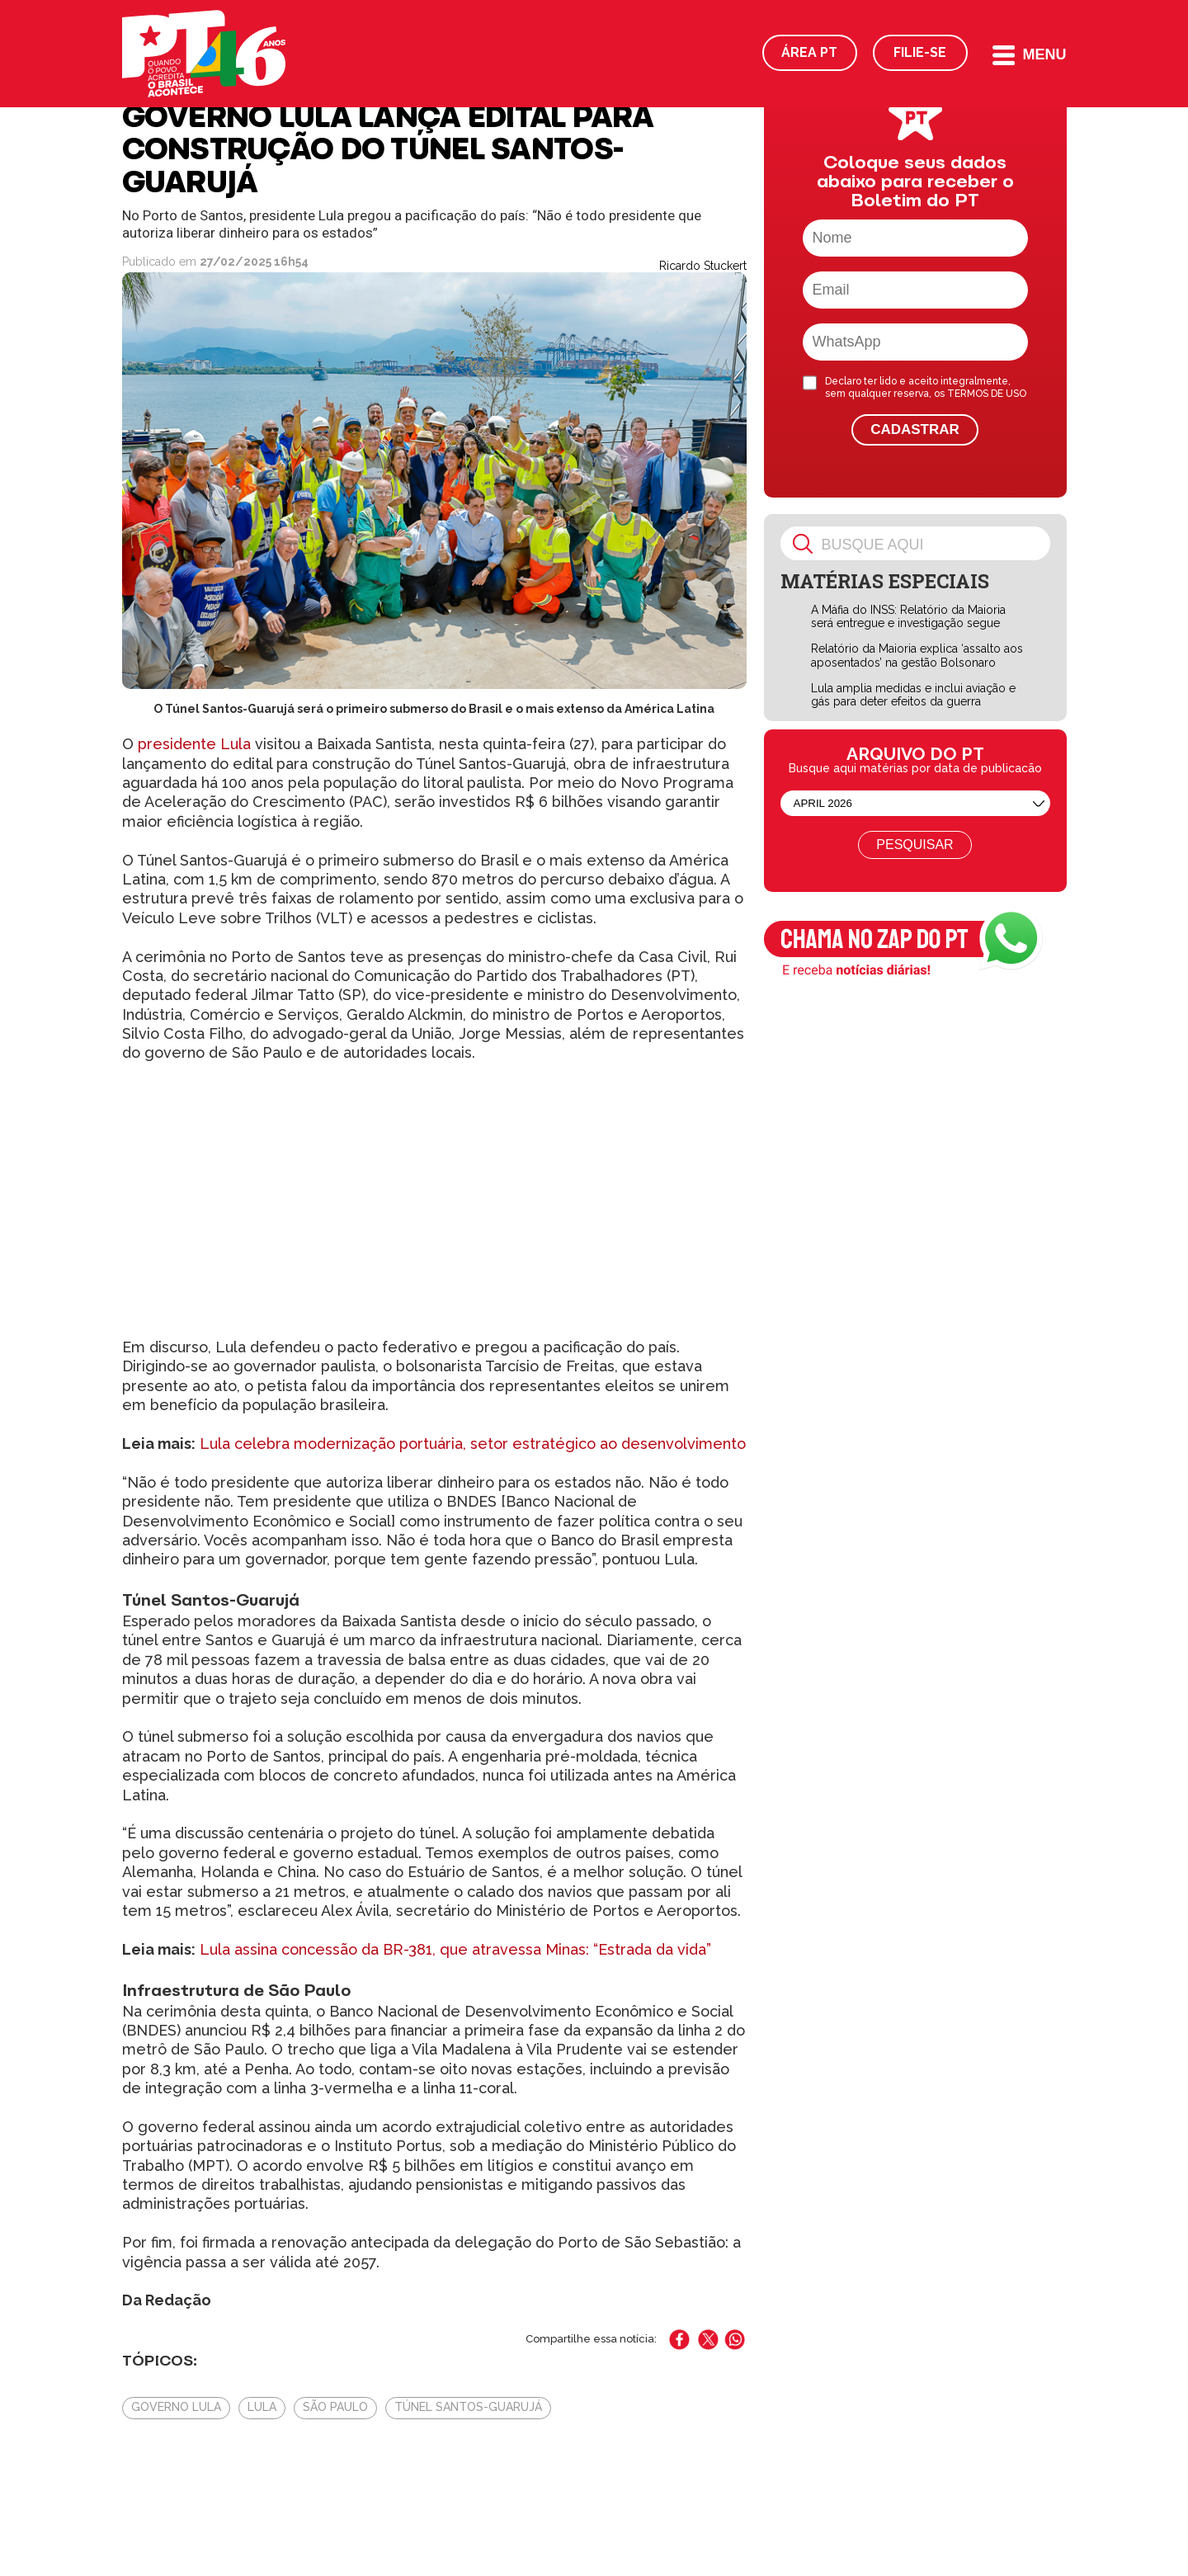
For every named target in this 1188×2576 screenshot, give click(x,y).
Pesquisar (914, 844)
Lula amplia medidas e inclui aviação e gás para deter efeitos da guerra (913, 695)
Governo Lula (176, 2406)
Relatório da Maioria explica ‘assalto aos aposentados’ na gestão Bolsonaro (917, 655)
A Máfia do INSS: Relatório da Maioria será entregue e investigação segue (908, 616)
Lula (262, 2406)
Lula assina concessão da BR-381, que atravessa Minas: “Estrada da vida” (455, 1949)
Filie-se (919, 52)
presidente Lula (194, 744)
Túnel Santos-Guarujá (468, 2406)
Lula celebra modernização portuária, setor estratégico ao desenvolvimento (473, 1443)
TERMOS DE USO (986, 393)
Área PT (809, 52)
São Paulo (335, 2406)
